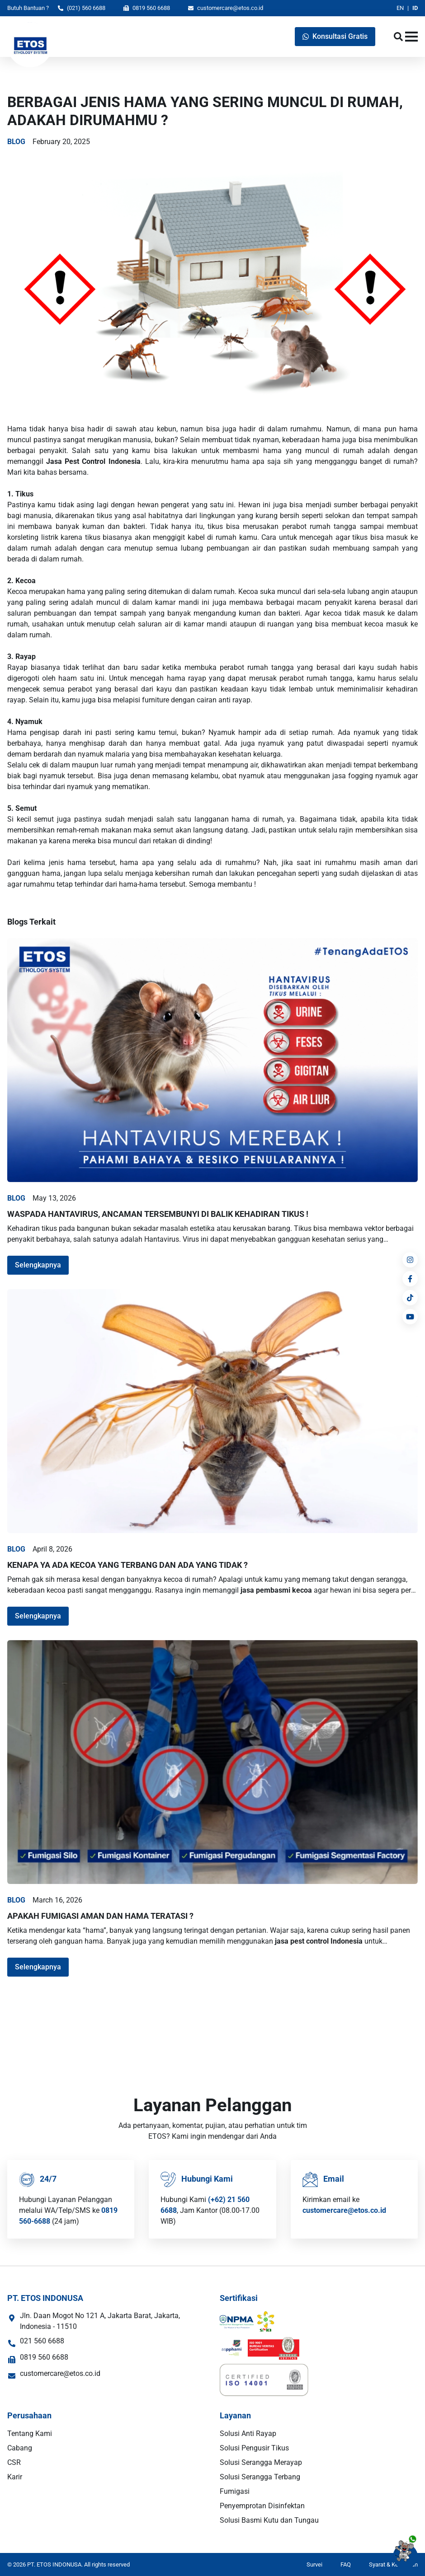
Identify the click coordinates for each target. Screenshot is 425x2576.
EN (400, 8)
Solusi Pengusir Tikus (254, 2448)
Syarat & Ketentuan (393, 2564)
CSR (14, 2462)
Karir (14, 2477)
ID (415, 8)
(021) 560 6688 (81, 8)
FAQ (345, 2564)
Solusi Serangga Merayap (261, 2462)
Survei (314, 2564)
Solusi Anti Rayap (248, 2433)
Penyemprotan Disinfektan (262, 2505)
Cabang (19, 2448)
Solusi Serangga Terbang (260, 2477)
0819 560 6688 (146, 8)
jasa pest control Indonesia (319, 1941)
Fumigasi (235, 2491)
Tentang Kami (29, 2433)
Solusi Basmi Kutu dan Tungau (269, 2520)
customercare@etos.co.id (225, 8)
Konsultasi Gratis (335, 36)
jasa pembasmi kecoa (276, 1590)
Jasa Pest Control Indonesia (93, 461)
